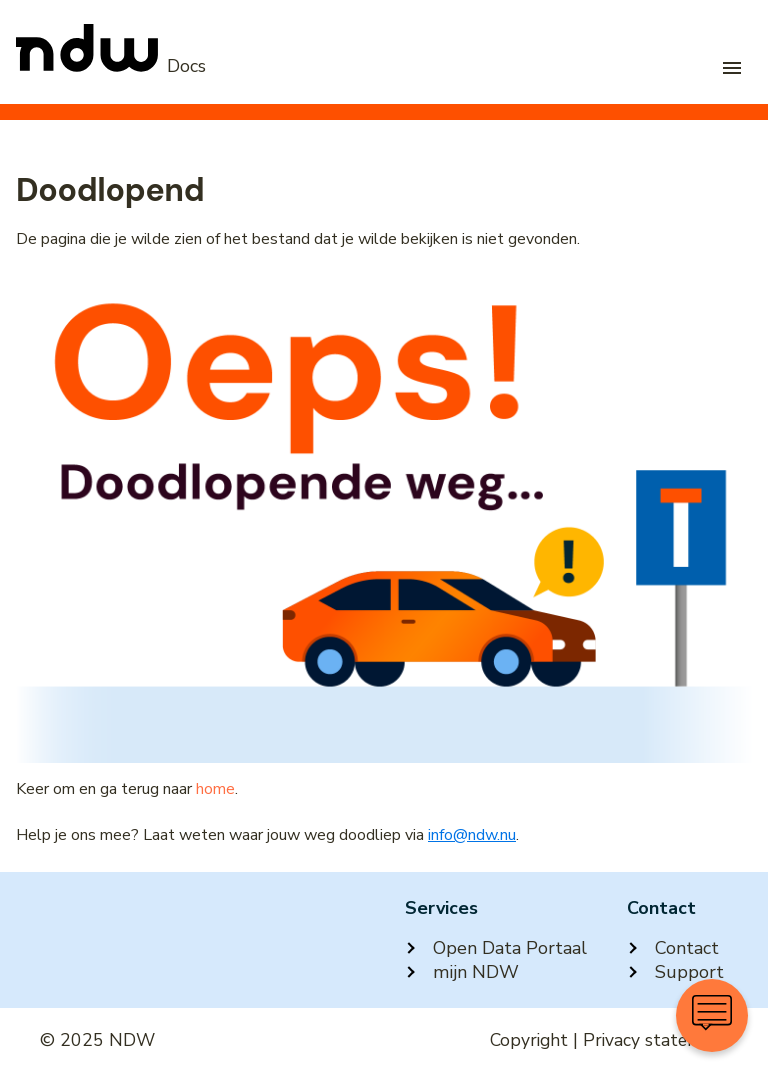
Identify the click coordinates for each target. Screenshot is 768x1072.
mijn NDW (462, 972)
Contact (673, 948)
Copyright (529, 1040)
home (215, 789)
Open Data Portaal (496, 948)
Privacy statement (655, 1040)
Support (675, 972)
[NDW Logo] (111, 66)
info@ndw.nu (472, 835)
